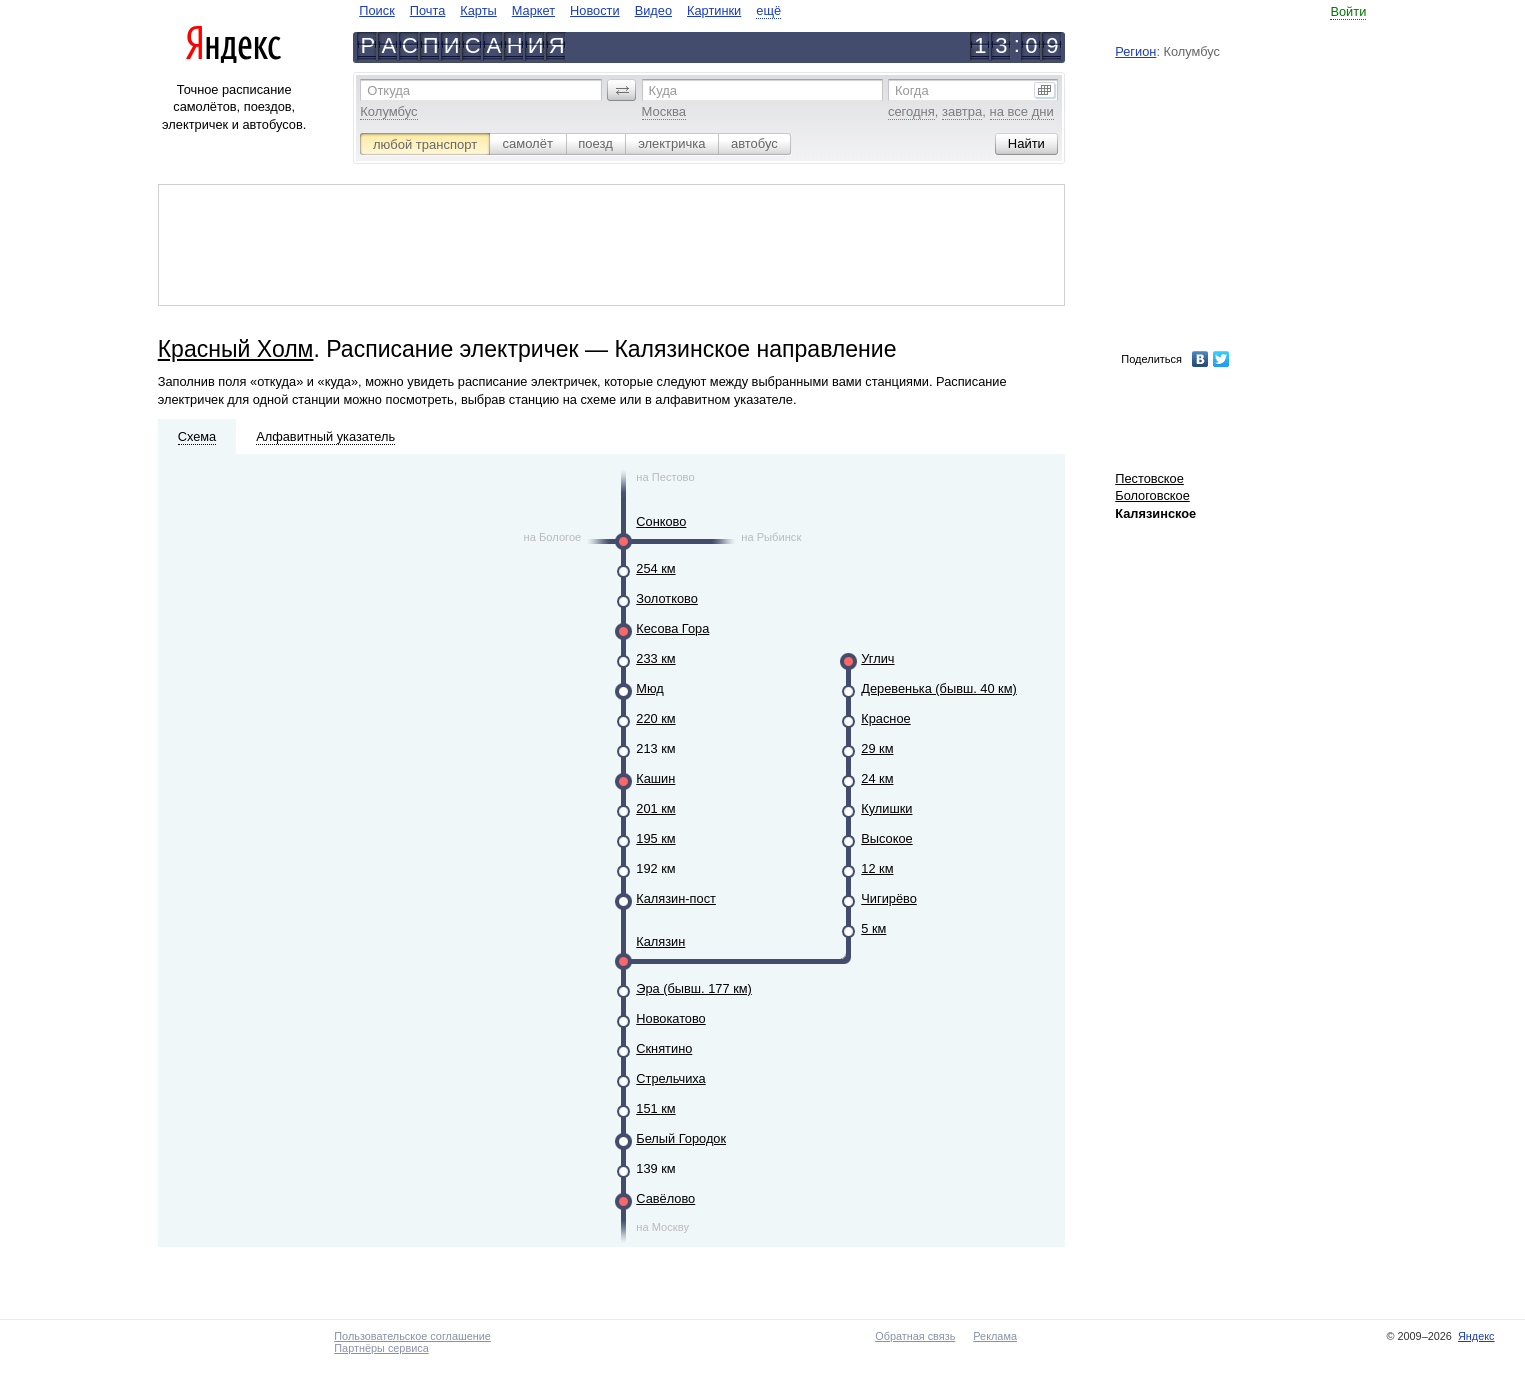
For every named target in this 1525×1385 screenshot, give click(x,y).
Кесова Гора (672, 628)
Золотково (667, 598)
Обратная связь (915, 1336)
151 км (655, 1108)
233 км (655, 658)
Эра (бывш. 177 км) (694, 988)
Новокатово (670, 1018)
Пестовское (1149, 478)
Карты (478, 10)
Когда (912, 90)
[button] (622, 90)
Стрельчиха (670, 1078)
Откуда (388, 90)
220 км (655, 718)
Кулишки (886, 808)
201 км (655, 808)
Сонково (661, 521)
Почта (428, 10)
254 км (655, 568)
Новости (595, 10)
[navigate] (570, 10)
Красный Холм (236, 349)
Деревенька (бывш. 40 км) (939, 688)
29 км (877, 748)
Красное (885, 718)
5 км (873, 928)
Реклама (995, 1336)
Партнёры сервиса (381, 1348)
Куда (663, 90)
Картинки (714, 10)
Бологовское (1152, 495)
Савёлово (665, 1198)
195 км (655, 838)
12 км (877, 868)
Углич (877, 658)
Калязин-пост (676, 898)
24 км (877, 778)
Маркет (533, 10)
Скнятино (664, 1048)
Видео (653, 10)
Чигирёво (889, 898)
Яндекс (1476, 1336)
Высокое (886, 838)
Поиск (376, 10)
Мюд (649, 688)
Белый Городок (681, 1138)
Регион (1135, 51)
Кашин (655, 778)
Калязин (660, 941)
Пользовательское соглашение (412, 1336)
